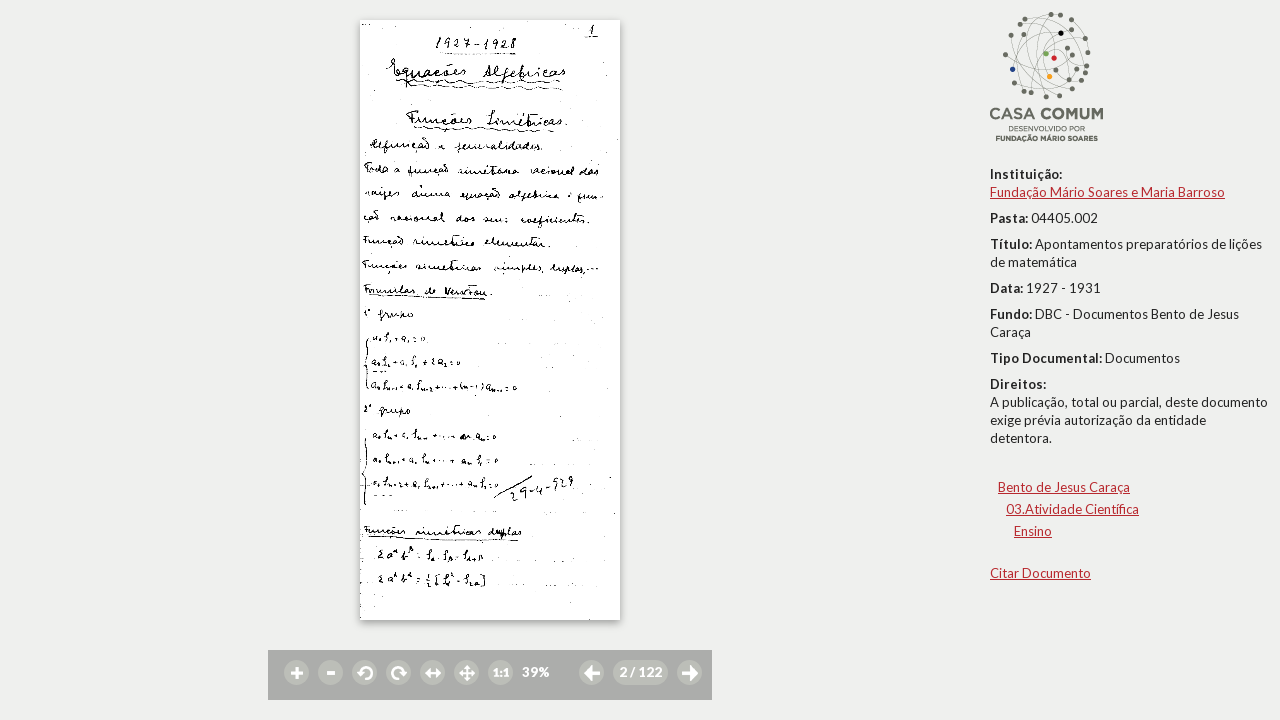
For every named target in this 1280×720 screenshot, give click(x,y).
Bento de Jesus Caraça (1064, 487)
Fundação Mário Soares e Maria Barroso (1107, 192)
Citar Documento (1040, 573)
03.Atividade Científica (1072, 509)
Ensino (1033, 531)
